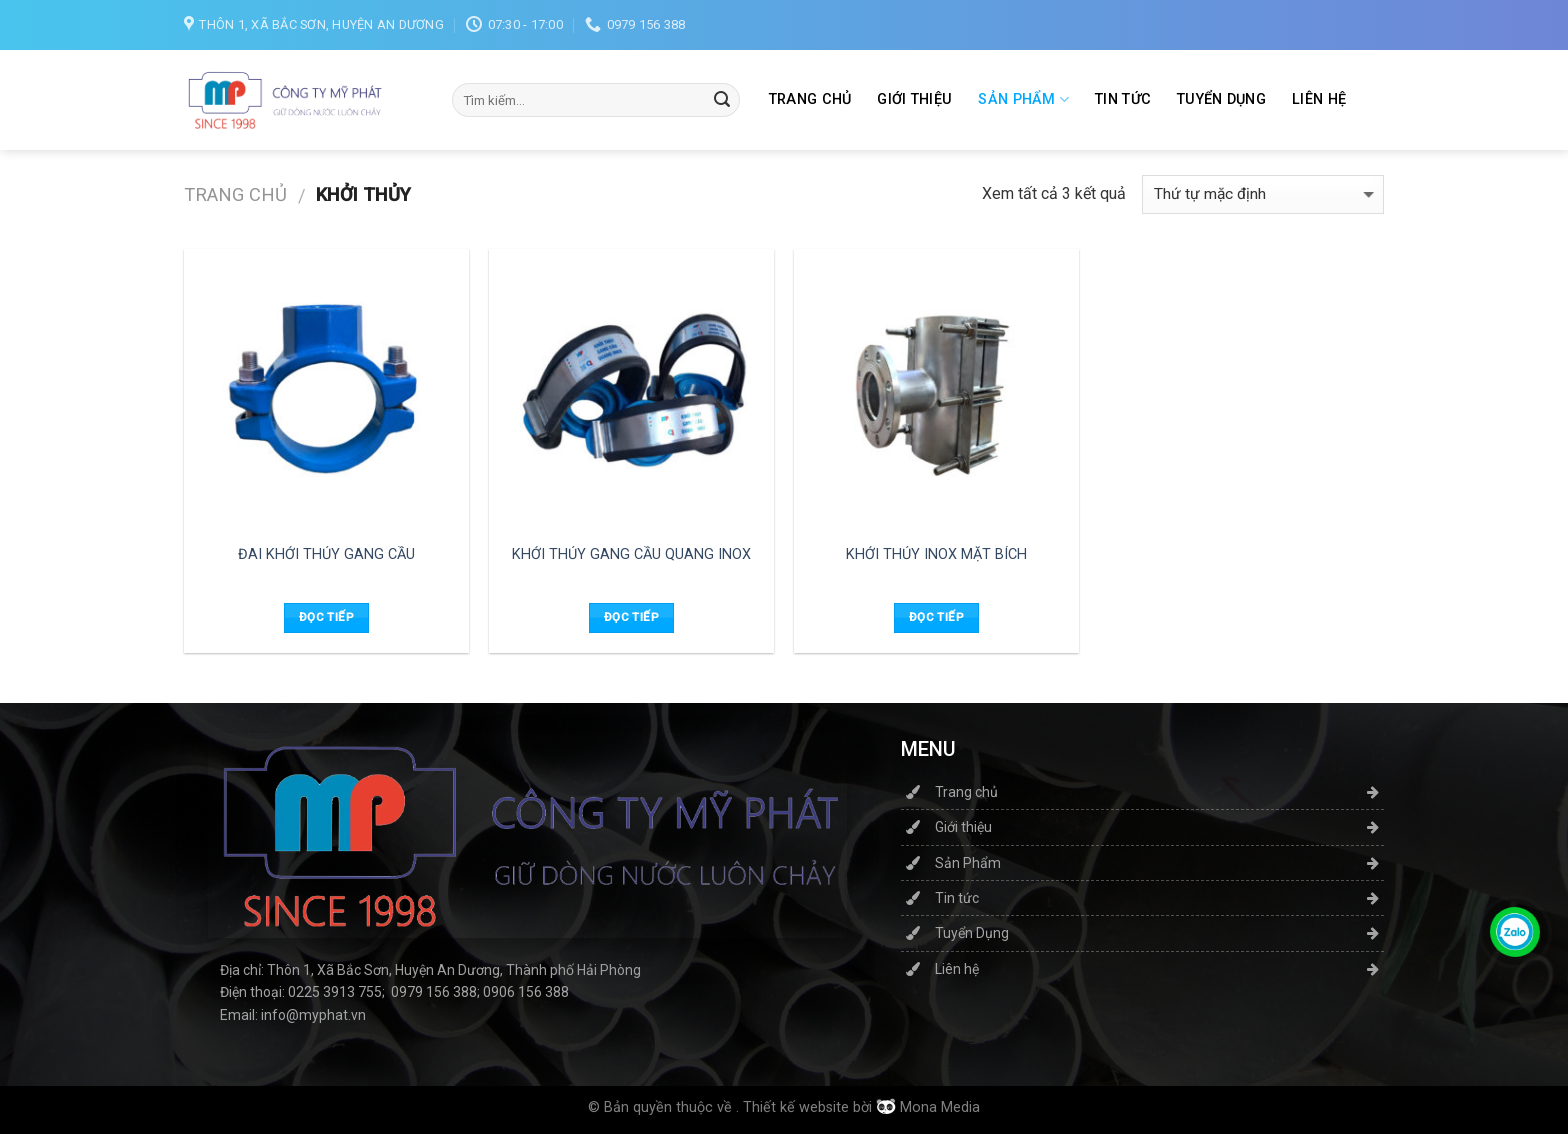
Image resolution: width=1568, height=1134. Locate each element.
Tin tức (1123, 99)
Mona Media (940, 1107)
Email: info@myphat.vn (293, 1015)
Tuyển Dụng (1221, 99)
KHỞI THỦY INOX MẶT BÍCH (936, 554)
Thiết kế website (796, 1107)
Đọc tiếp (326, 617)
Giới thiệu (914, 99)
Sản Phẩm (1023, 99)
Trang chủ (810, 99)
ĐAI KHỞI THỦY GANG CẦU (326, 554)
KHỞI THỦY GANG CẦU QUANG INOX (631, 554)
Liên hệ (1319, 99)
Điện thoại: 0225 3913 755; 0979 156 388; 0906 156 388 (394, 992)
